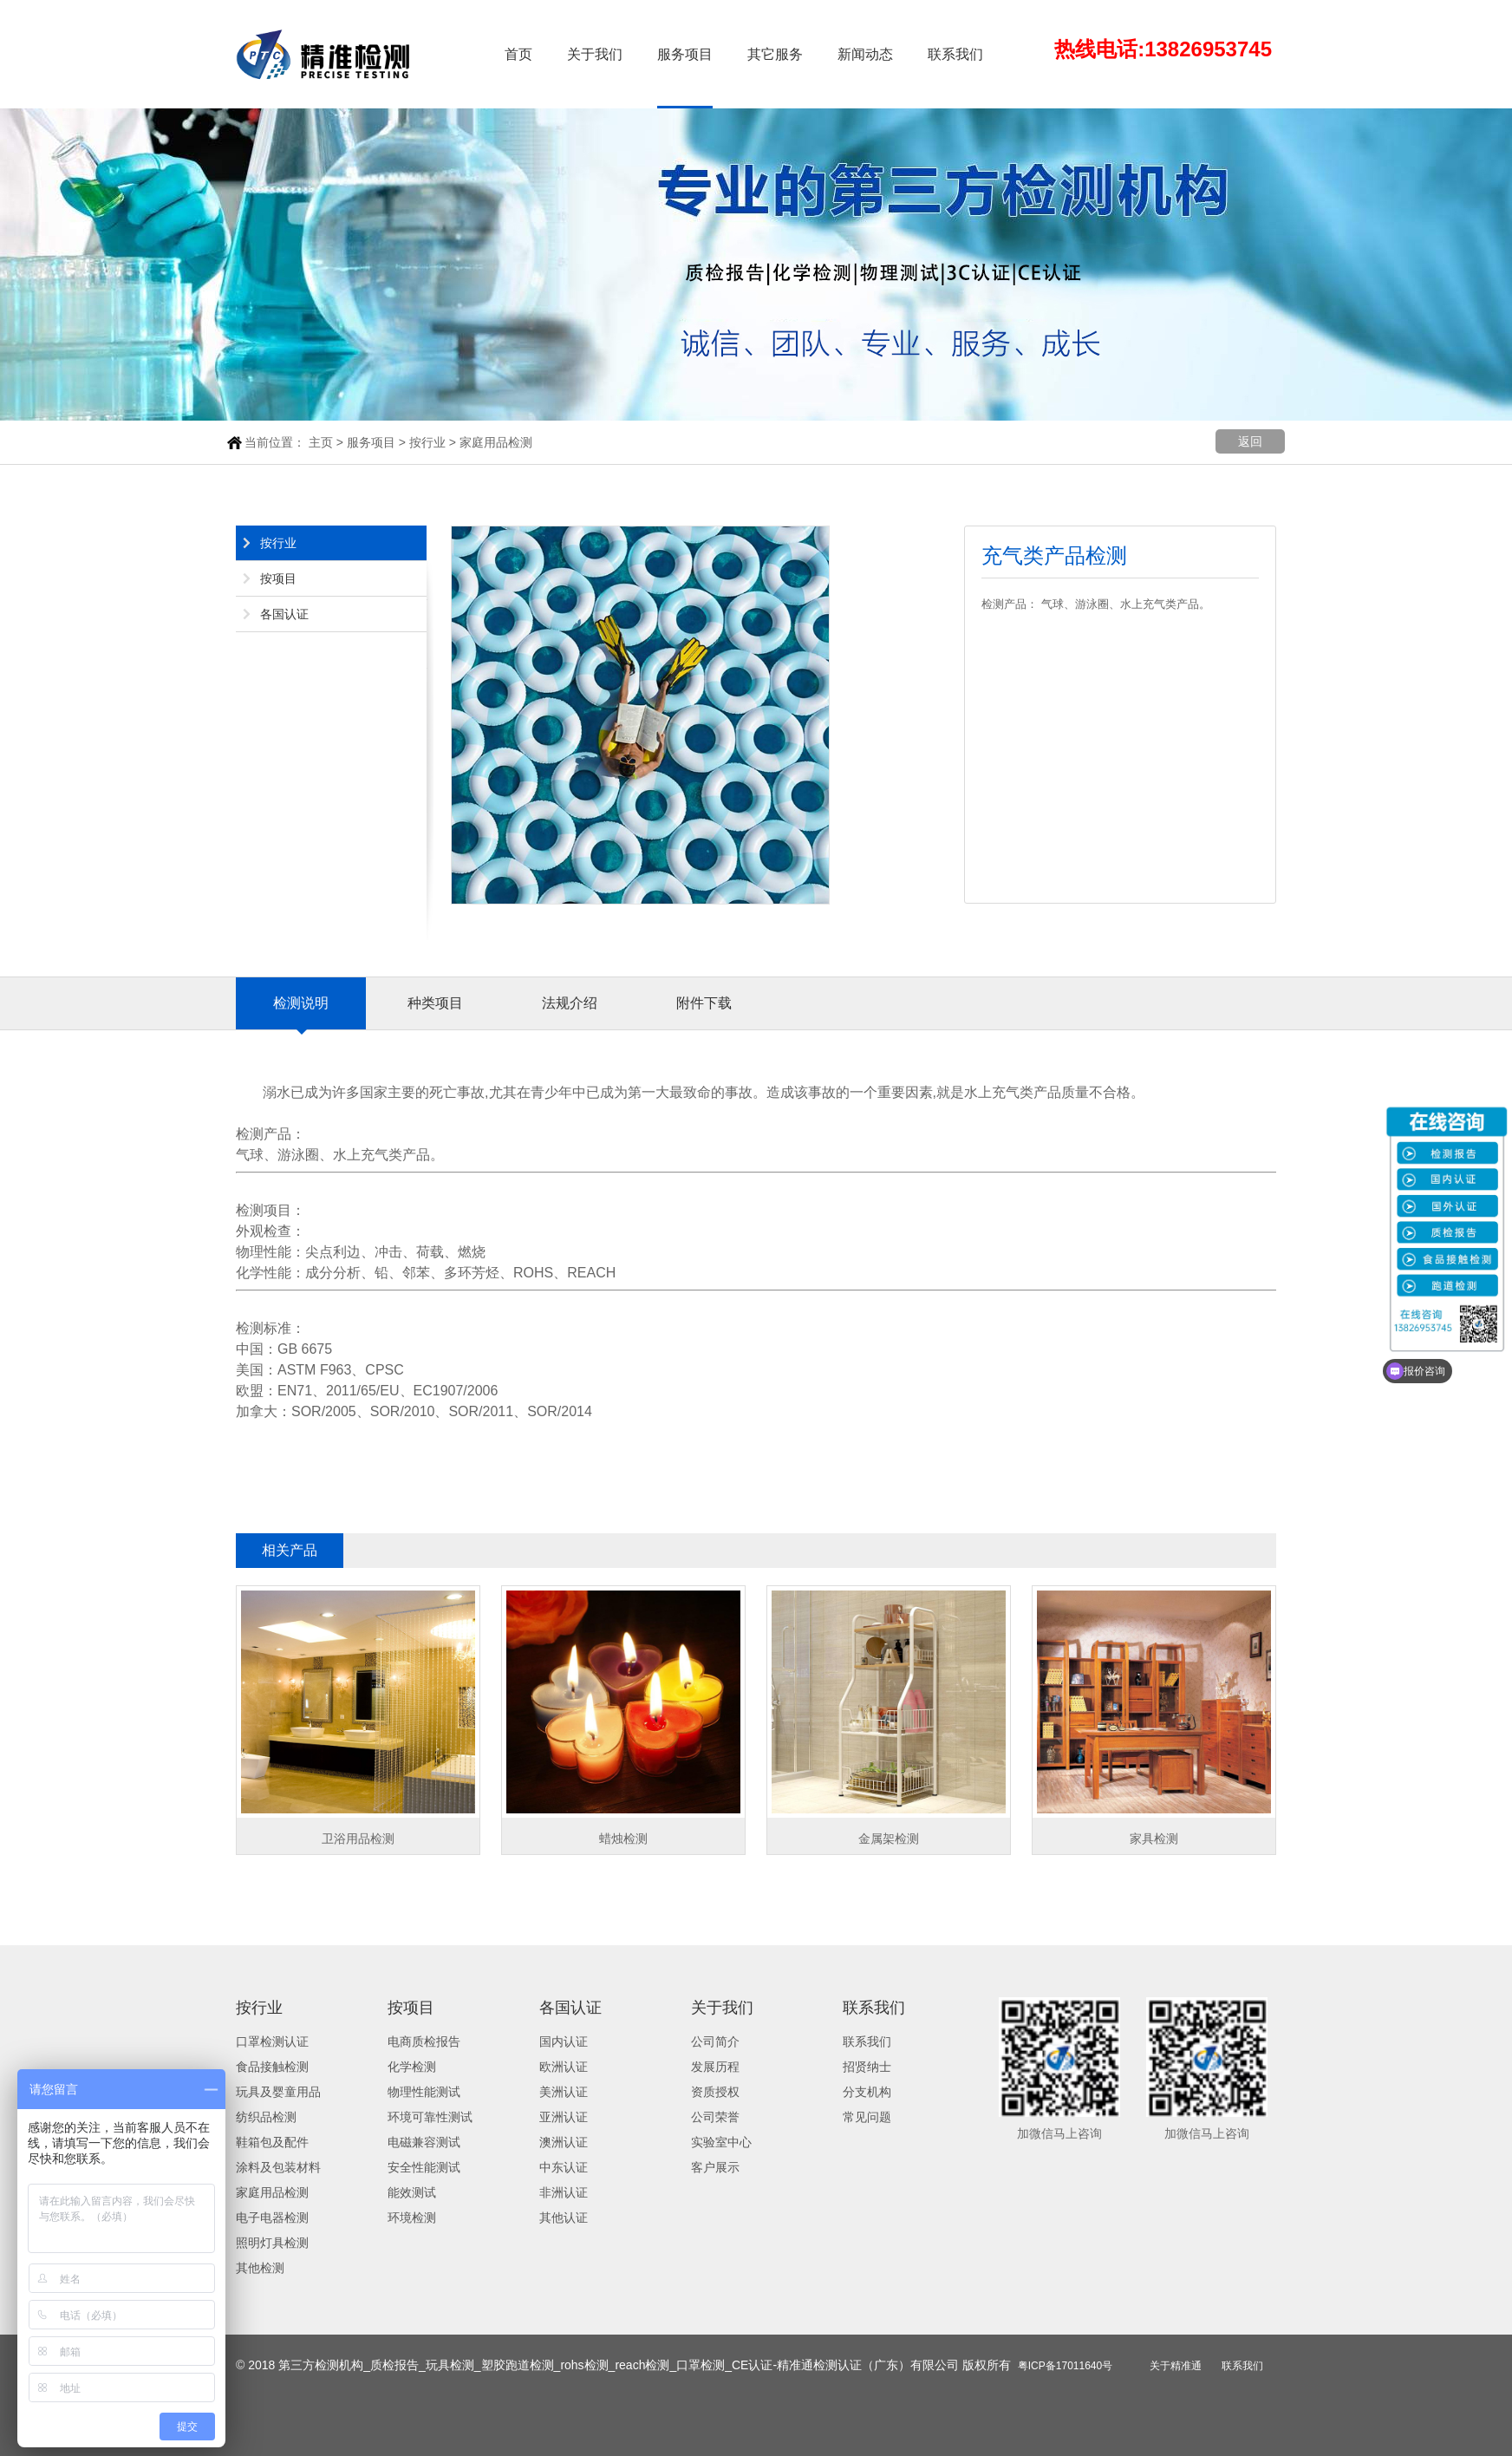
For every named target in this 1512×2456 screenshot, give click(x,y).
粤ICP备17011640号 (1065, 2366)
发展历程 (715, 2067)
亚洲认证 (563, 2117)
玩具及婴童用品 (278, 2092)
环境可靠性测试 (430, 2117)
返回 (1250, 441)
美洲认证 (563, 2092)
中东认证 (563, 2167)
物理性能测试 (424, 2092)
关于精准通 (1176, 2366)
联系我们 (955, 54)
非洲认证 (563, 2192)
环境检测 (412, 2217)
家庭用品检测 (495, 442)
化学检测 (412, 2067)
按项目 (278, 578)
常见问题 (867, 2117)
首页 (518, 54)
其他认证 (563, 2217)
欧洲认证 (563, 2067)
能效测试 (412, 2192)
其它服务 (775, 54)
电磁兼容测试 (424, 2142)
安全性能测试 (424, 2167)
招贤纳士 (867, 2067)
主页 (321, 442)
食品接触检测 (272, 2067)
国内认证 (563, 2041)
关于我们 (594, 54)
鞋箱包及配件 (272, 2142)
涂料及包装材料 (278, 2167)
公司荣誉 (715, 2117)
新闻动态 (865, 54)
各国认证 (284, 614)
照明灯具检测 (272, 2243)
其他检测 (260, 2268)
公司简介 (715, 2041)
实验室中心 (721, 2142)
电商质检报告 (424, 2041)
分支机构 (867, 2092)
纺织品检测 (266, 2117)
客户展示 (715, 2167)
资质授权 (715, 2092)
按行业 (427, 442)
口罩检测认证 (272, 2041)
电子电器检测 (272, 2217)
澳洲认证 (563, 2142)
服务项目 (685, 54)
